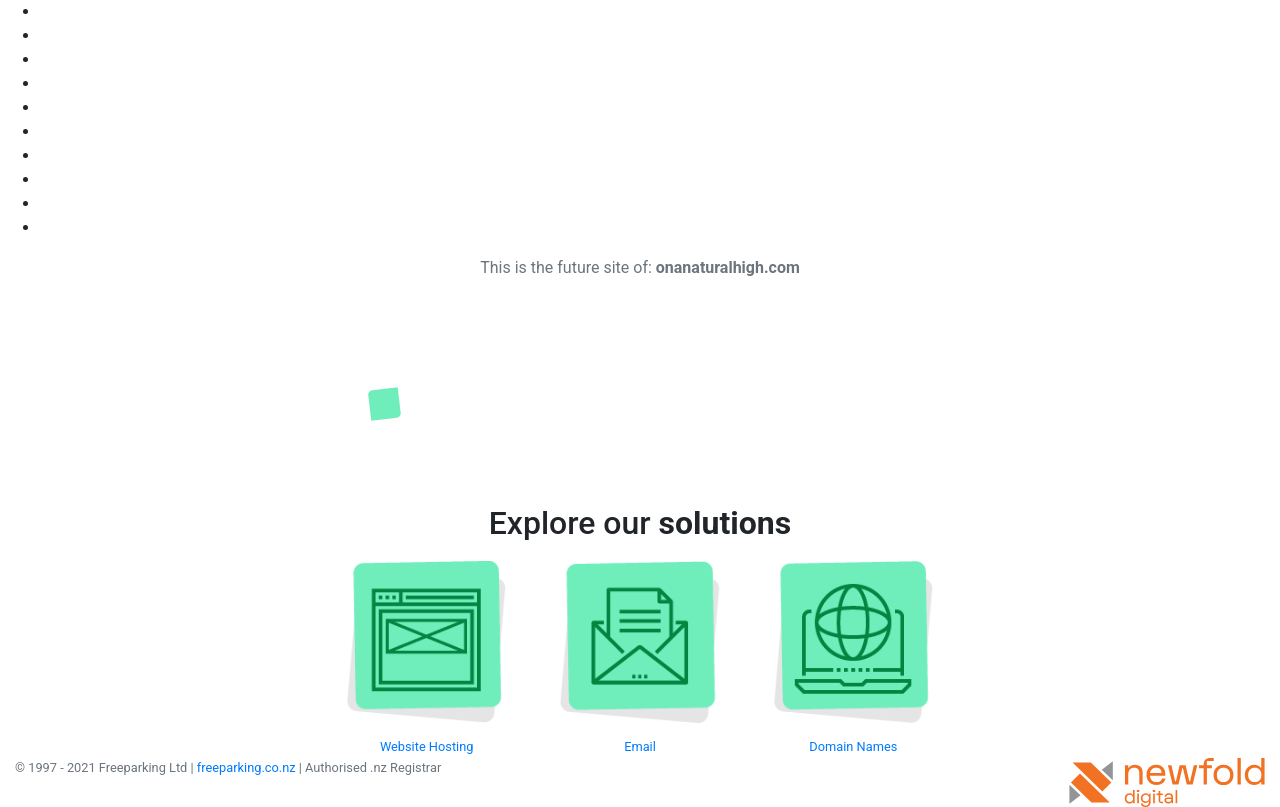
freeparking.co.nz (246, 767)
